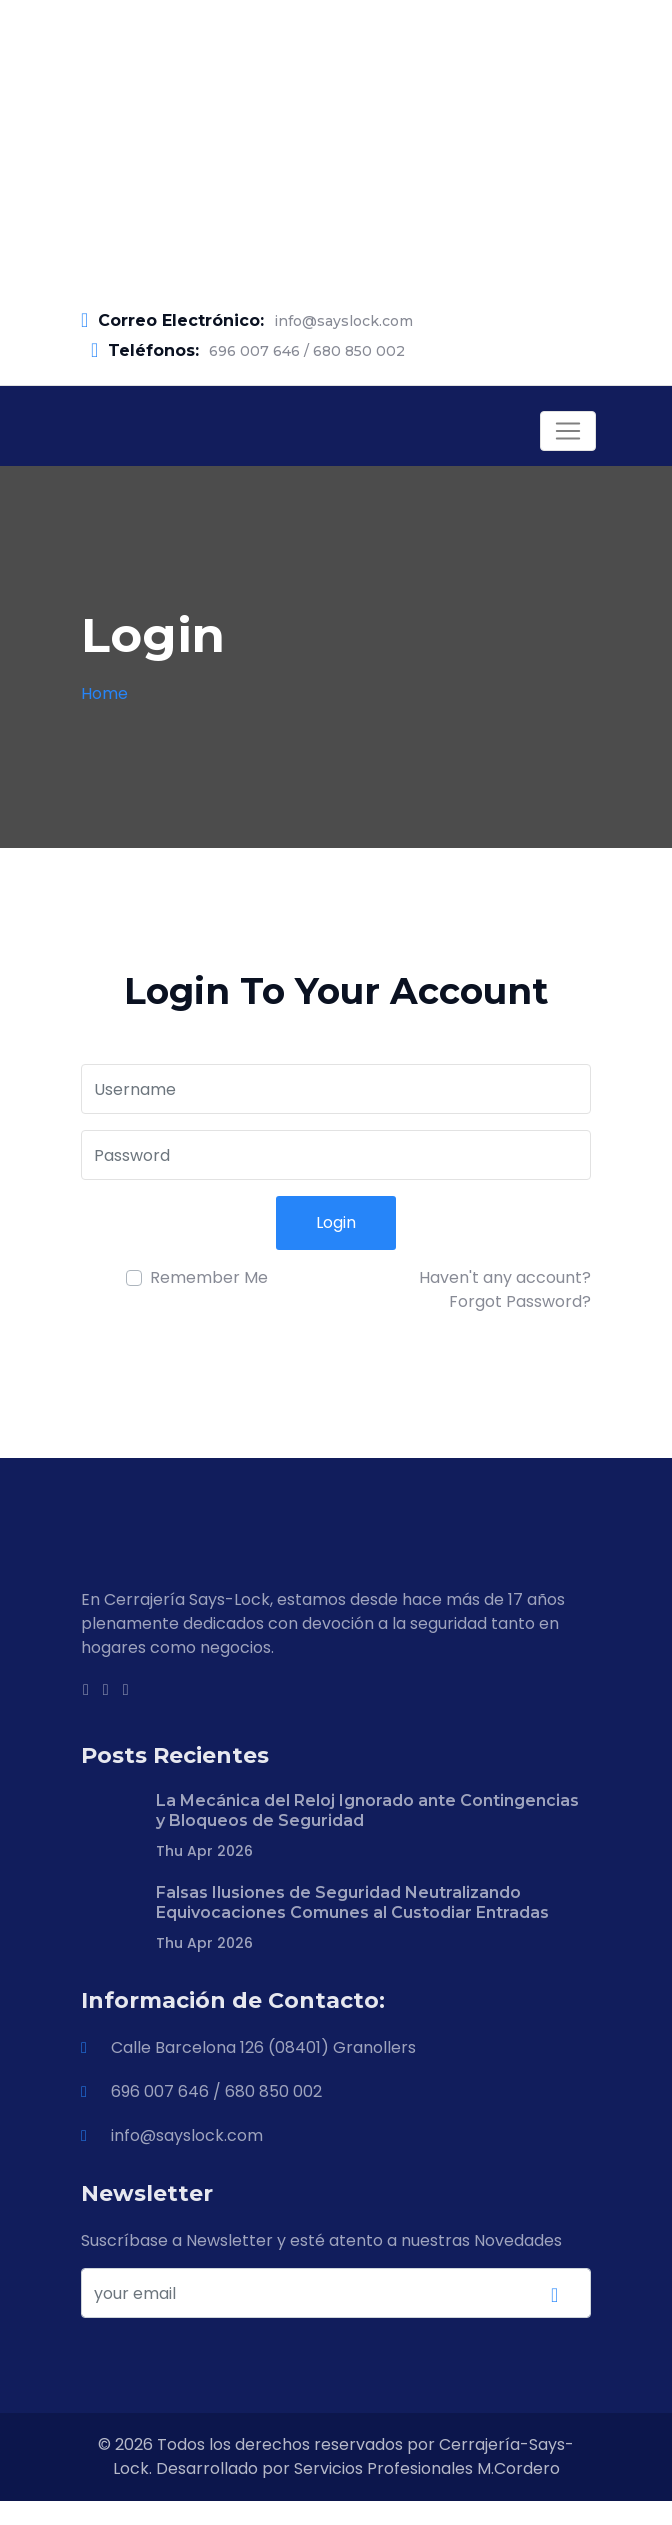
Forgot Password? (520, 1301)
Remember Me (209, 1277)
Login (336, 1222)
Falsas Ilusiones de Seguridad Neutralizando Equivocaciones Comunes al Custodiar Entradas (352, 1902)
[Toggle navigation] (568, 431)
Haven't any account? (505, 1277)
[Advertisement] (336, 140)
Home (104, 693)
